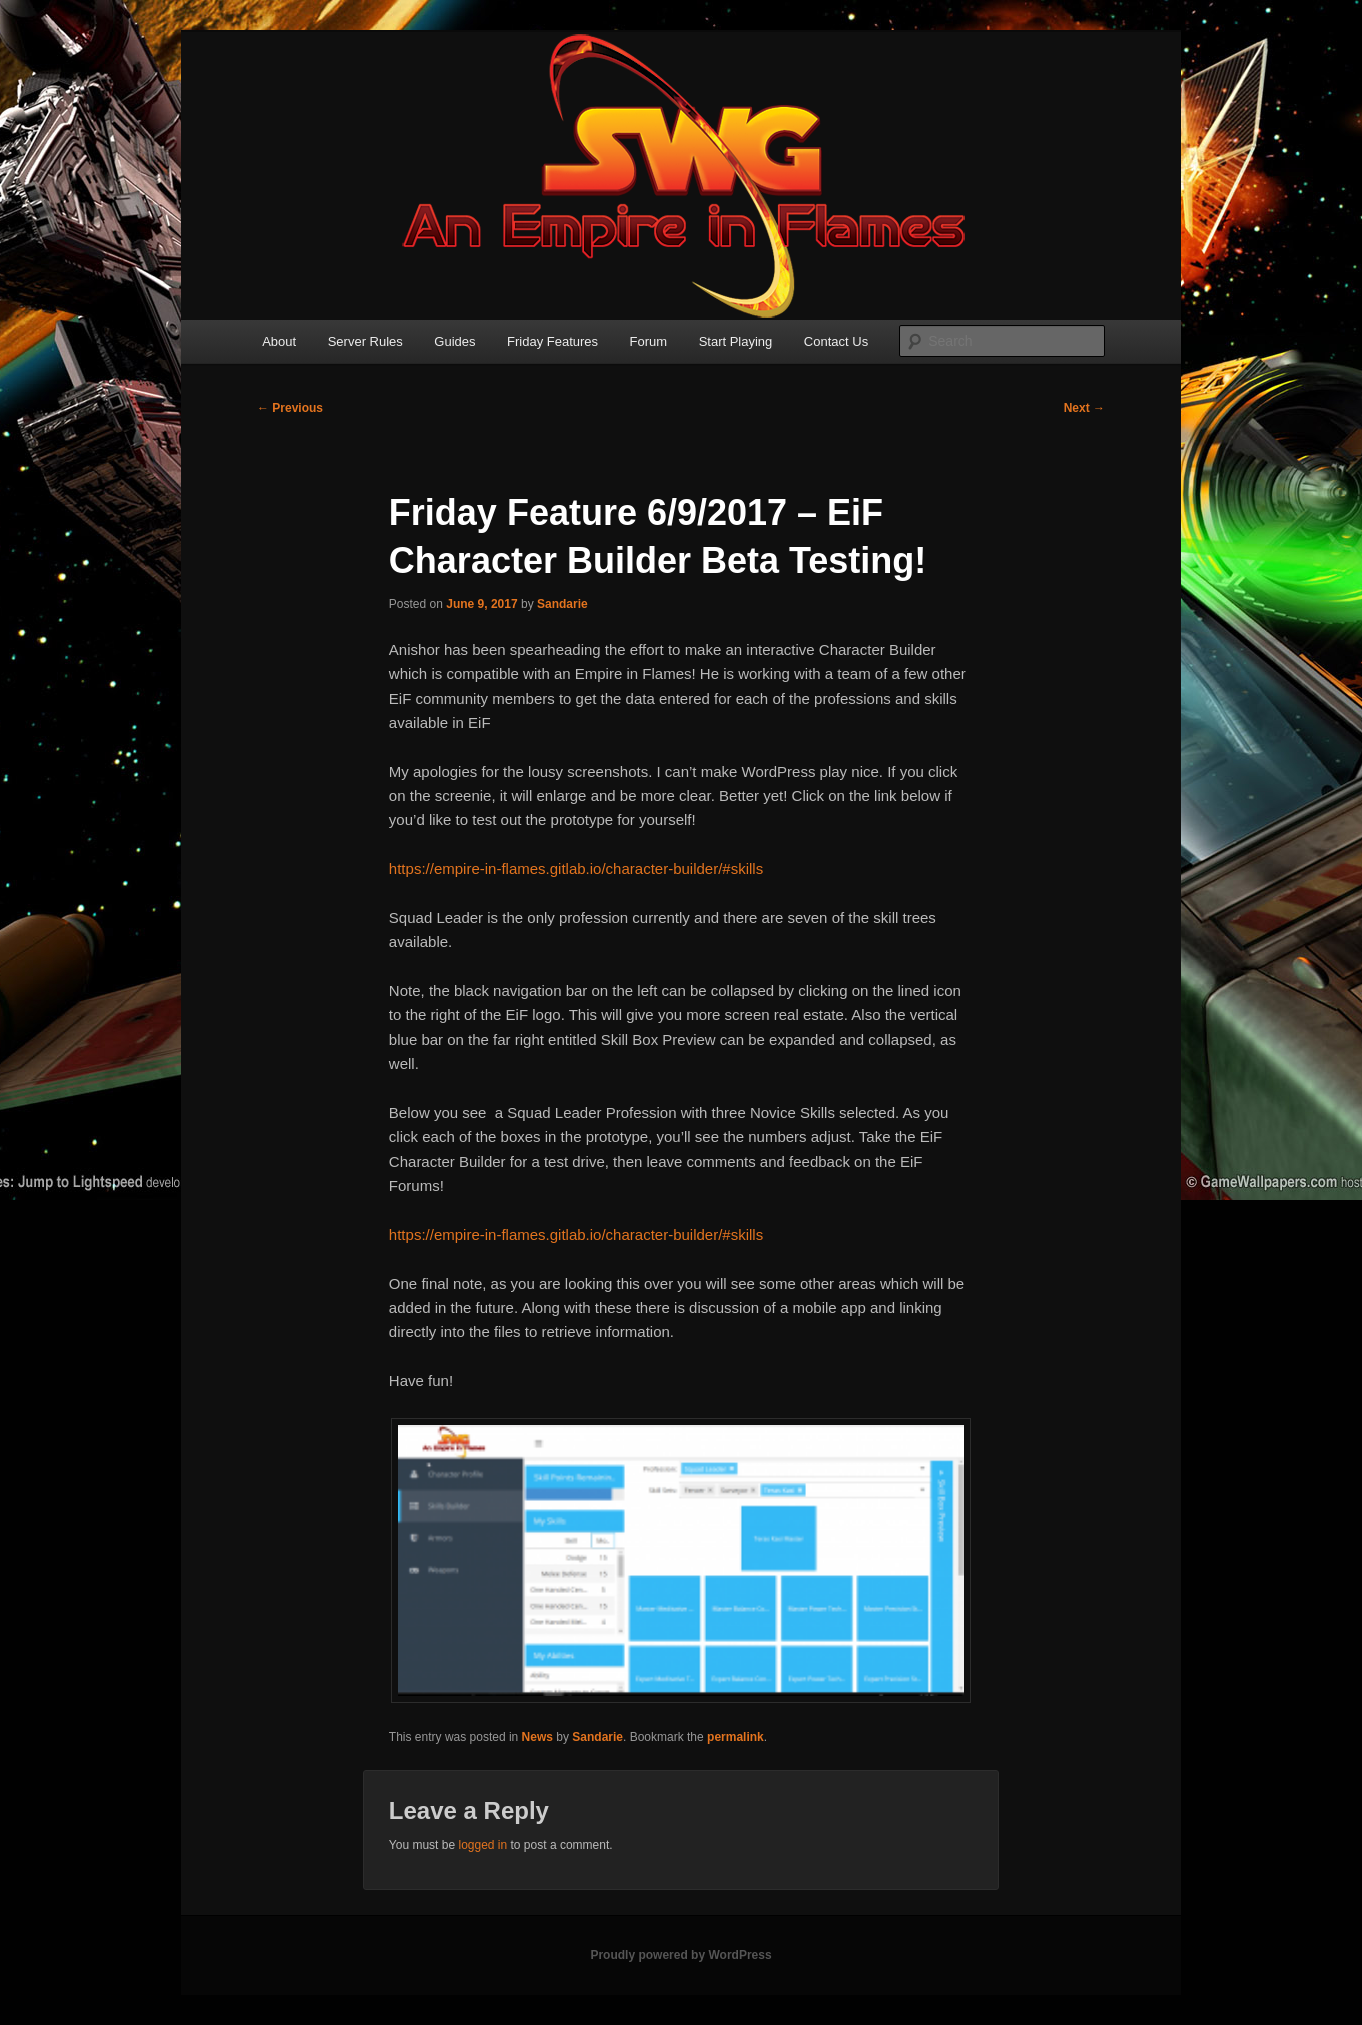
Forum (649, 341)
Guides (454, 341)
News (537, 1737)
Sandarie (562, 604)
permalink (735, 1737)
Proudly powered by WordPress (680, 1955)
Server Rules (365, 341)
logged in (482, 1845)
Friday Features (552, 341)
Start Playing (736, 341)
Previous (290, 408)
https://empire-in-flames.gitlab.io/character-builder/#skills (576, 868)
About (279, 341)
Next (1084, 408)
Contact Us (836, 341)
